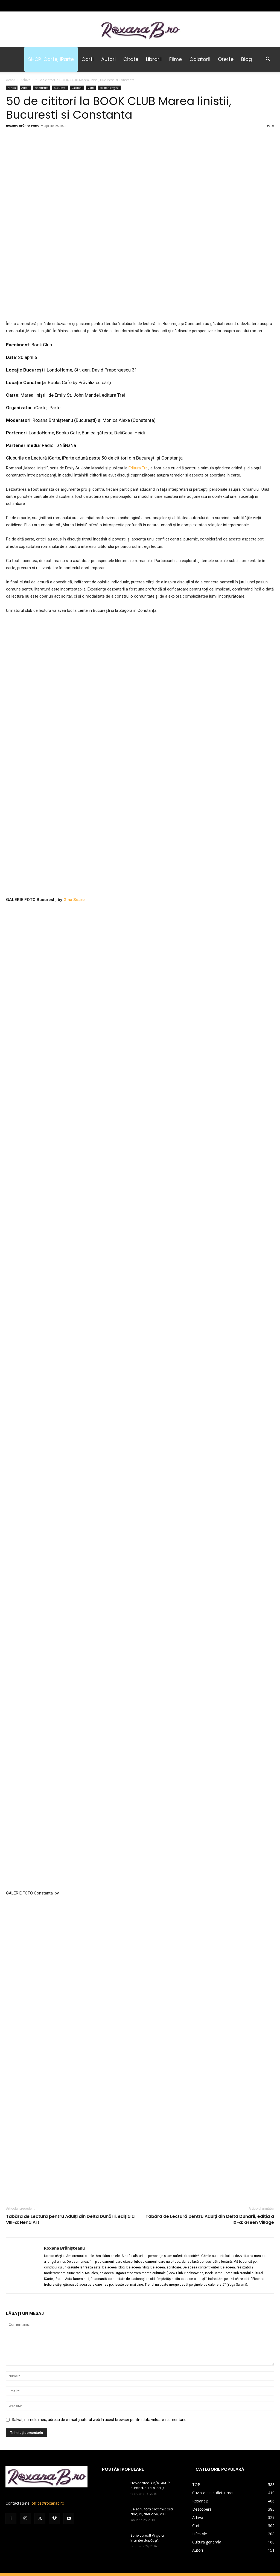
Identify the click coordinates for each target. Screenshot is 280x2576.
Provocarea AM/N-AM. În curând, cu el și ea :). (150, 2427)
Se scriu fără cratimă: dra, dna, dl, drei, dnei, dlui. (151, 2454)
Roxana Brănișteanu (22, 125)
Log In (164, 2520)
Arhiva (25, 80)
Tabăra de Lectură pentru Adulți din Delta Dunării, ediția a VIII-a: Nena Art (70, 2162)
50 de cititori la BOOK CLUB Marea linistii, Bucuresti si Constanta (118, 107)
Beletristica (41, 88)
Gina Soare (74, 899)
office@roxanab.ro (47, 2445)
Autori (108, 59)
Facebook (220, 2520)
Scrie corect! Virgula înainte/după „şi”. (147, 2480)
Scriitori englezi (109, 88)
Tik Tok (239, 2520)
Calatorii (199, 59)
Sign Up (148, 2520)
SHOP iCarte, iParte (51, 59)
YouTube (257, 2520)
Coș (75, 2520)
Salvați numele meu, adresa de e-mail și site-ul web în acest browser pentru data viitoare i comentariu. (99, 2362)
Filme (175, 59)
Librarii (154, 59)
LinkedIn (201, 2520)
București (60, 88)
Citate (130, 59)
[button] (268, 59)
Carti (87, 59)
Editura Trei (138, 468)
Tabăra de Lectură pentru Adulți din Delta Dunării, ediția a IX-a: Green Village (209, 2162)
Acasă (10, 80)
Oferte (226, 59)
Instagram (182, 2520)
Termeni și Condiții (123, 2520)
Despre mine (93, 2520)
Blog (246, 59)
